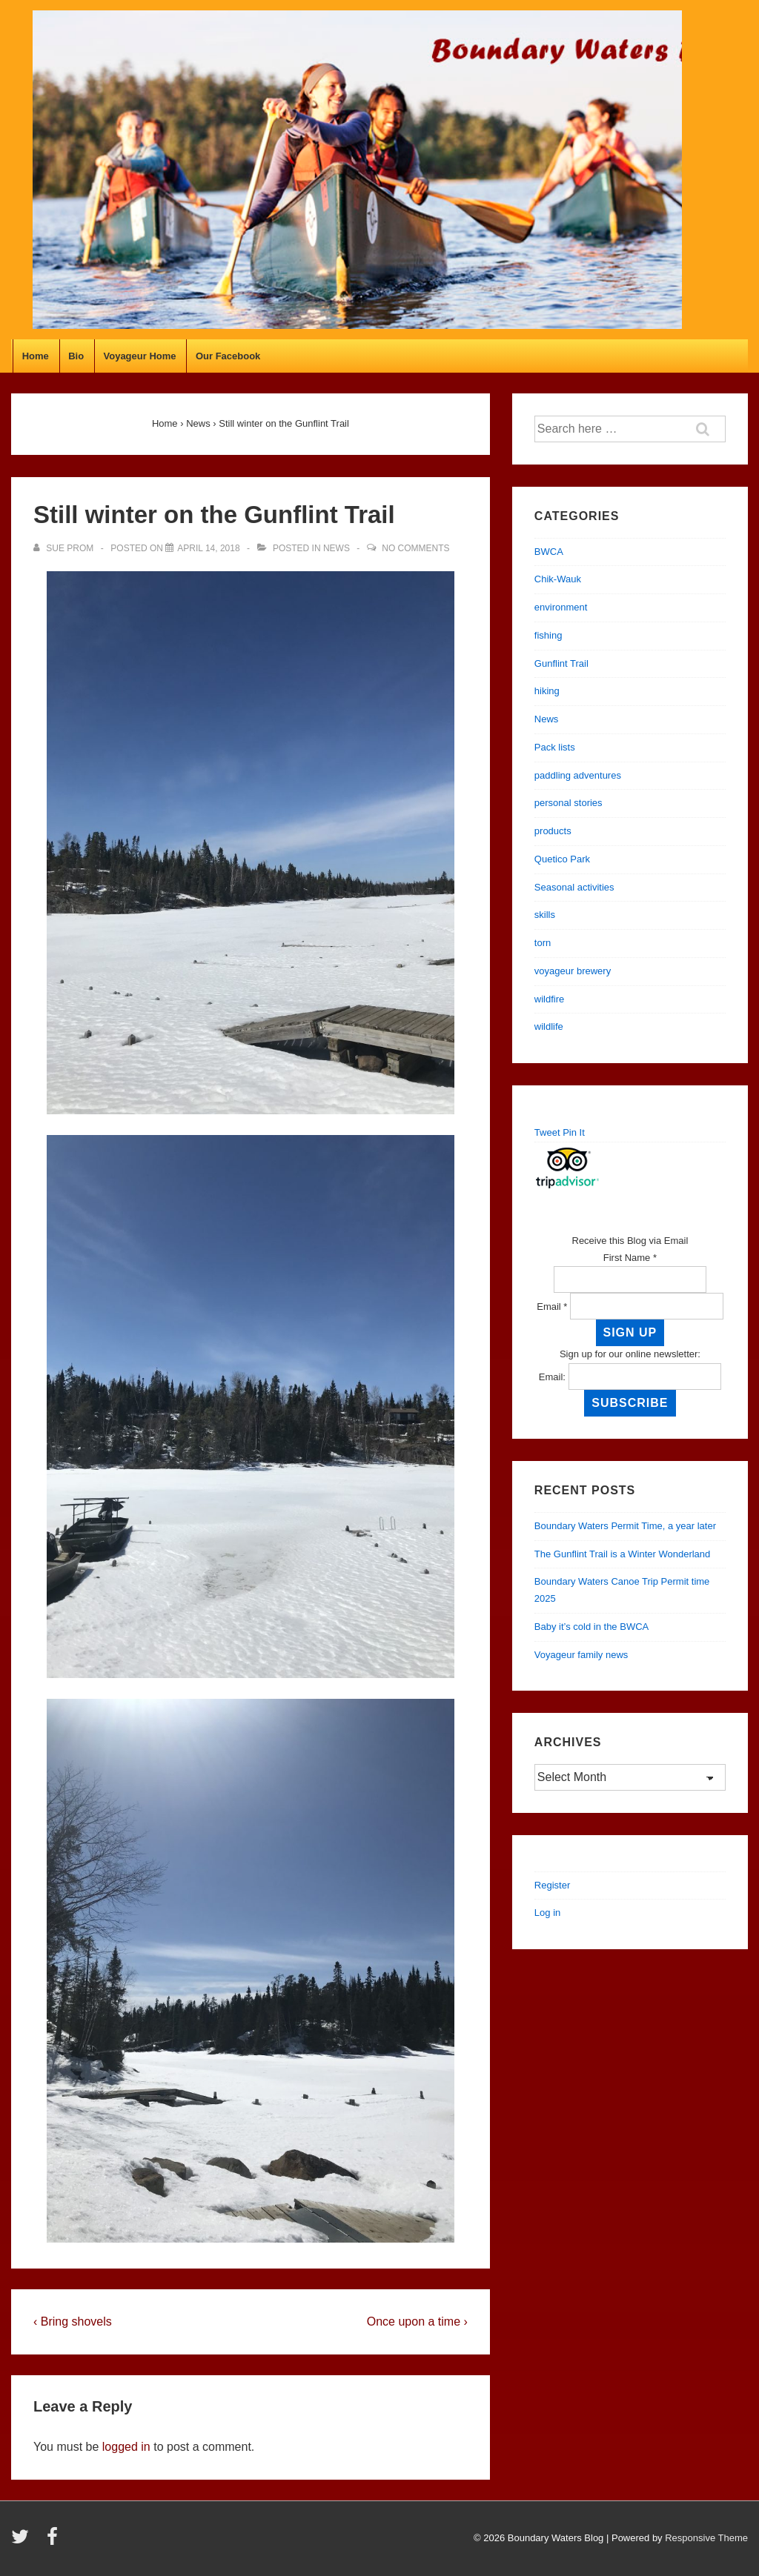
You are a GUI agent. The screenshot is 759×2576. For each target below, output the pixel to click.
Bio (76, 356)
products (552, 830)
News (336, 548)
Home (35, 356)
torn (542, 942)
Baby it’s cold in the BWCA (591, 1626)
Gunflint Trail (561, 663)
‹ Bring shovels (72, 2321)
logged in (126, 2446)
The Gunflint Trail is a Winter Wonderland (622, 1554)
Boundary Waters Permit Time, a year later (625, 1525)
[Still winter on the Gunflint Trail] (208, 548)
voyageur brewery (572, 970)
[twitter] (23, 2541)
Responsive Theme (706, 2537)
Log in (547, 1912)
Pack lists (554, 747)
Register (552, 1885)
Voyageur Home (140, 356)
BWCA (548, 551)
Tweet (547, 1132)
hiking (547, 690)
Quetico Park (562, 859)
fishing (548, 635)
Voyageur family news (581, 1654)
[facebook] (54, 2541)
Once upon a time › (417, 2321)
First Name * (630, 1257)
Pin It (574, 1132)
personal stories (568, 802)
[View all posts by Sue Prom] (64, 548)
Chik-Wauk (557, 579)
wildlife (548, 1026)
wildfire (549, 999)
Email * (552, 1306)
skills (544, 914)
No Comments (415, 548)
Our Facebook (228, 356)
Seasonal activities (574, 887)
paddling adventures (577, 775)
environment (561, 607)
